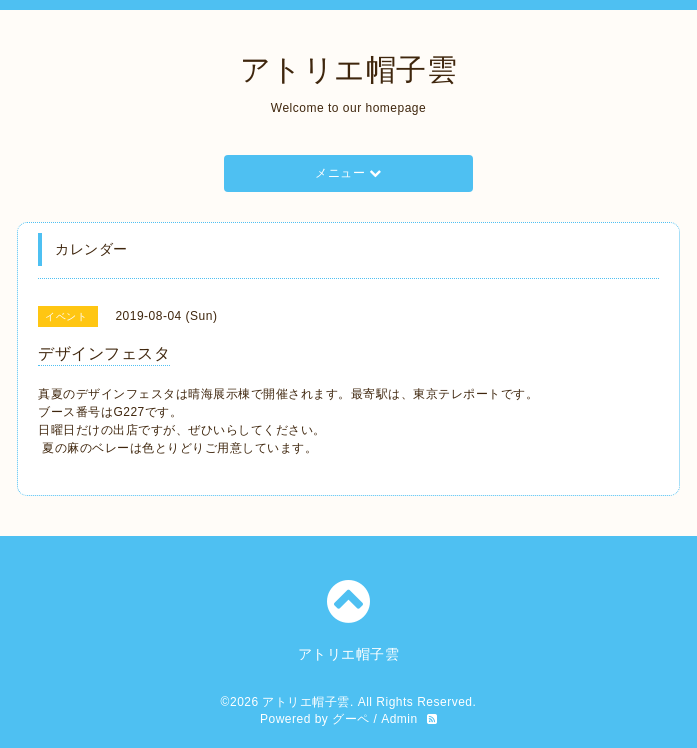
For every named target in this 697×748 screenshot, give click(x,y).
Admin (399, 719)
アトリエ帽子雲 (349, 69)
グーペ (351, 719)
